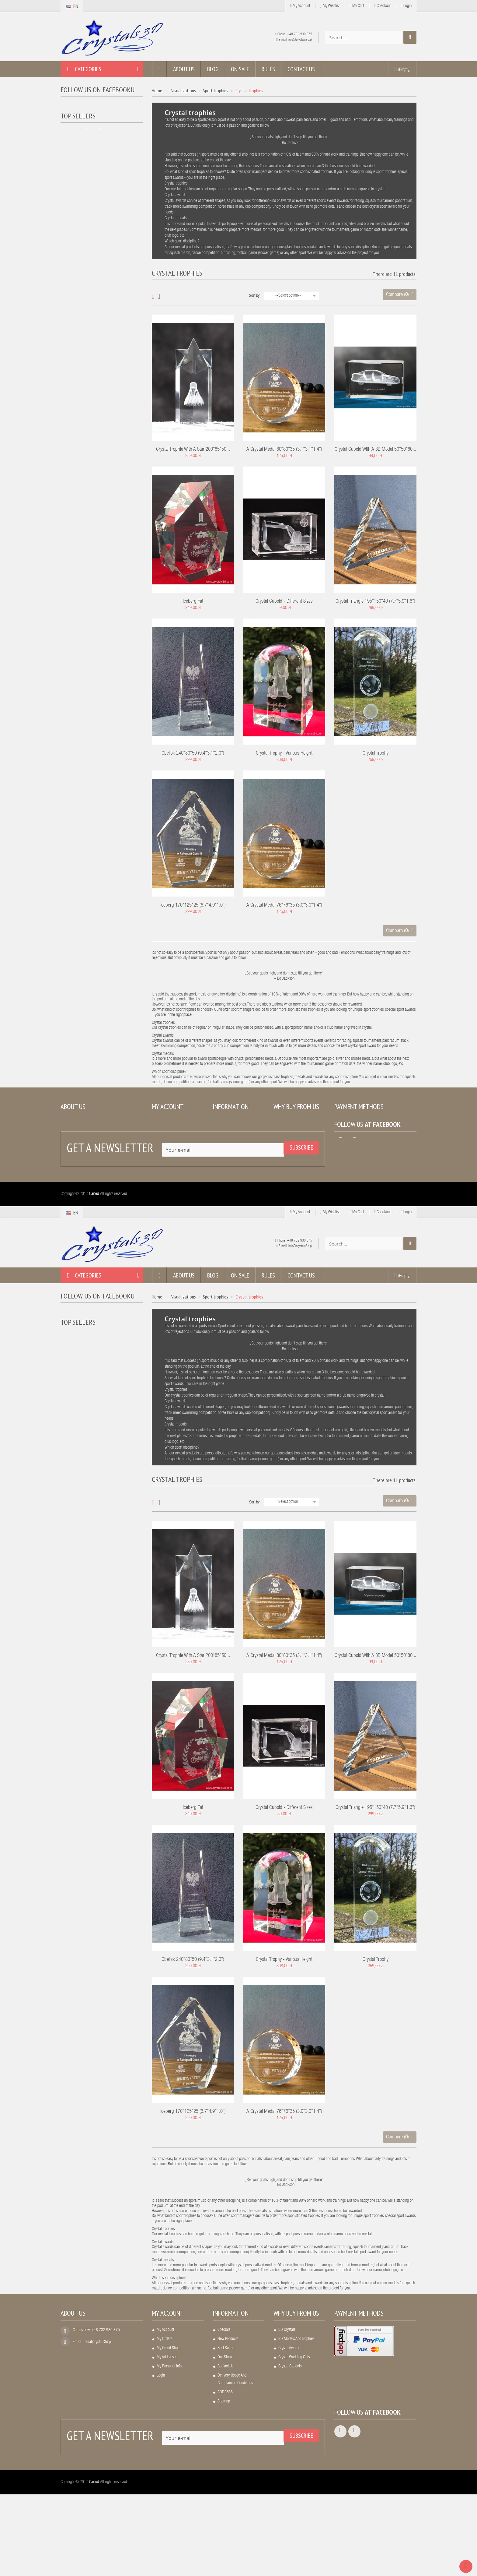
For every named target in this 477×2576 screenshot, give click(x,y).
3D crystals (286, 1124)
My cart (357, 6)
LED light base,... (102, 178)
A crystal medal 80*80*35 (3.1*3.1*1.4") (284, 449)
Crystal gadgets (289, 1160)
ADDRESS (225, 1186)
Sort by (254, 296)
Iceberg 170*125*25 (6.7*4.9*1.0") (193, 905)
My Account (300, 6)
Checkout (382, 6)
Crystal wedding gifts (294, 1151)
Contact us (225, 1160)
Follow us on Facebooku (97, 89)
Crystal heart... (99, 141)
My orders (164, 1133)
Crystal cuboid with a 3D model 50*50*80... (375, 449)
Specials (224, 1124)
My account (168, 1106)
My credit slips (168, 1142)
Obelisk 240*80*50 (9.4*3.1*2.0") (193, 753)
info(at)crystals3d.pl (97, 1136)
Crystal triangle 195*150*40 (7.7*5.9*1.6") (375, 601)
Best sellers (226, 1142)
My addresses (167, 1151)
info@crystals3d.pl (300, 40)
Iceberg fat (193, 601)
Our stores (225, 1151)
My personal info (169, 1160)
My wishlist (329, 6)
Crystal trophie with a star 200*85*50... (193, 449)
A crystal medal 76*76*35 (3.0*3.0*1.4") (284, 905)
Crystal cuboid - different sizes (284, 601)
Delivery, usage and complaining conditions (235, 1173)
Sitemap (224, 1195)
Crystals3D (76, 108)
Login (406, 6)
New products (228, 1133)
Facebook (387, 1205)
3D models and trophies (296, 1133)
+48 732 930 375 (299, 34)
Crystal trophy (375, 753)
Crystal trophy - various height (284, 753)
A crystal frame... (102, 216)
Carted (94, 1276)
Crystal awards (289, 1142)
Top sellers (78, 126)
